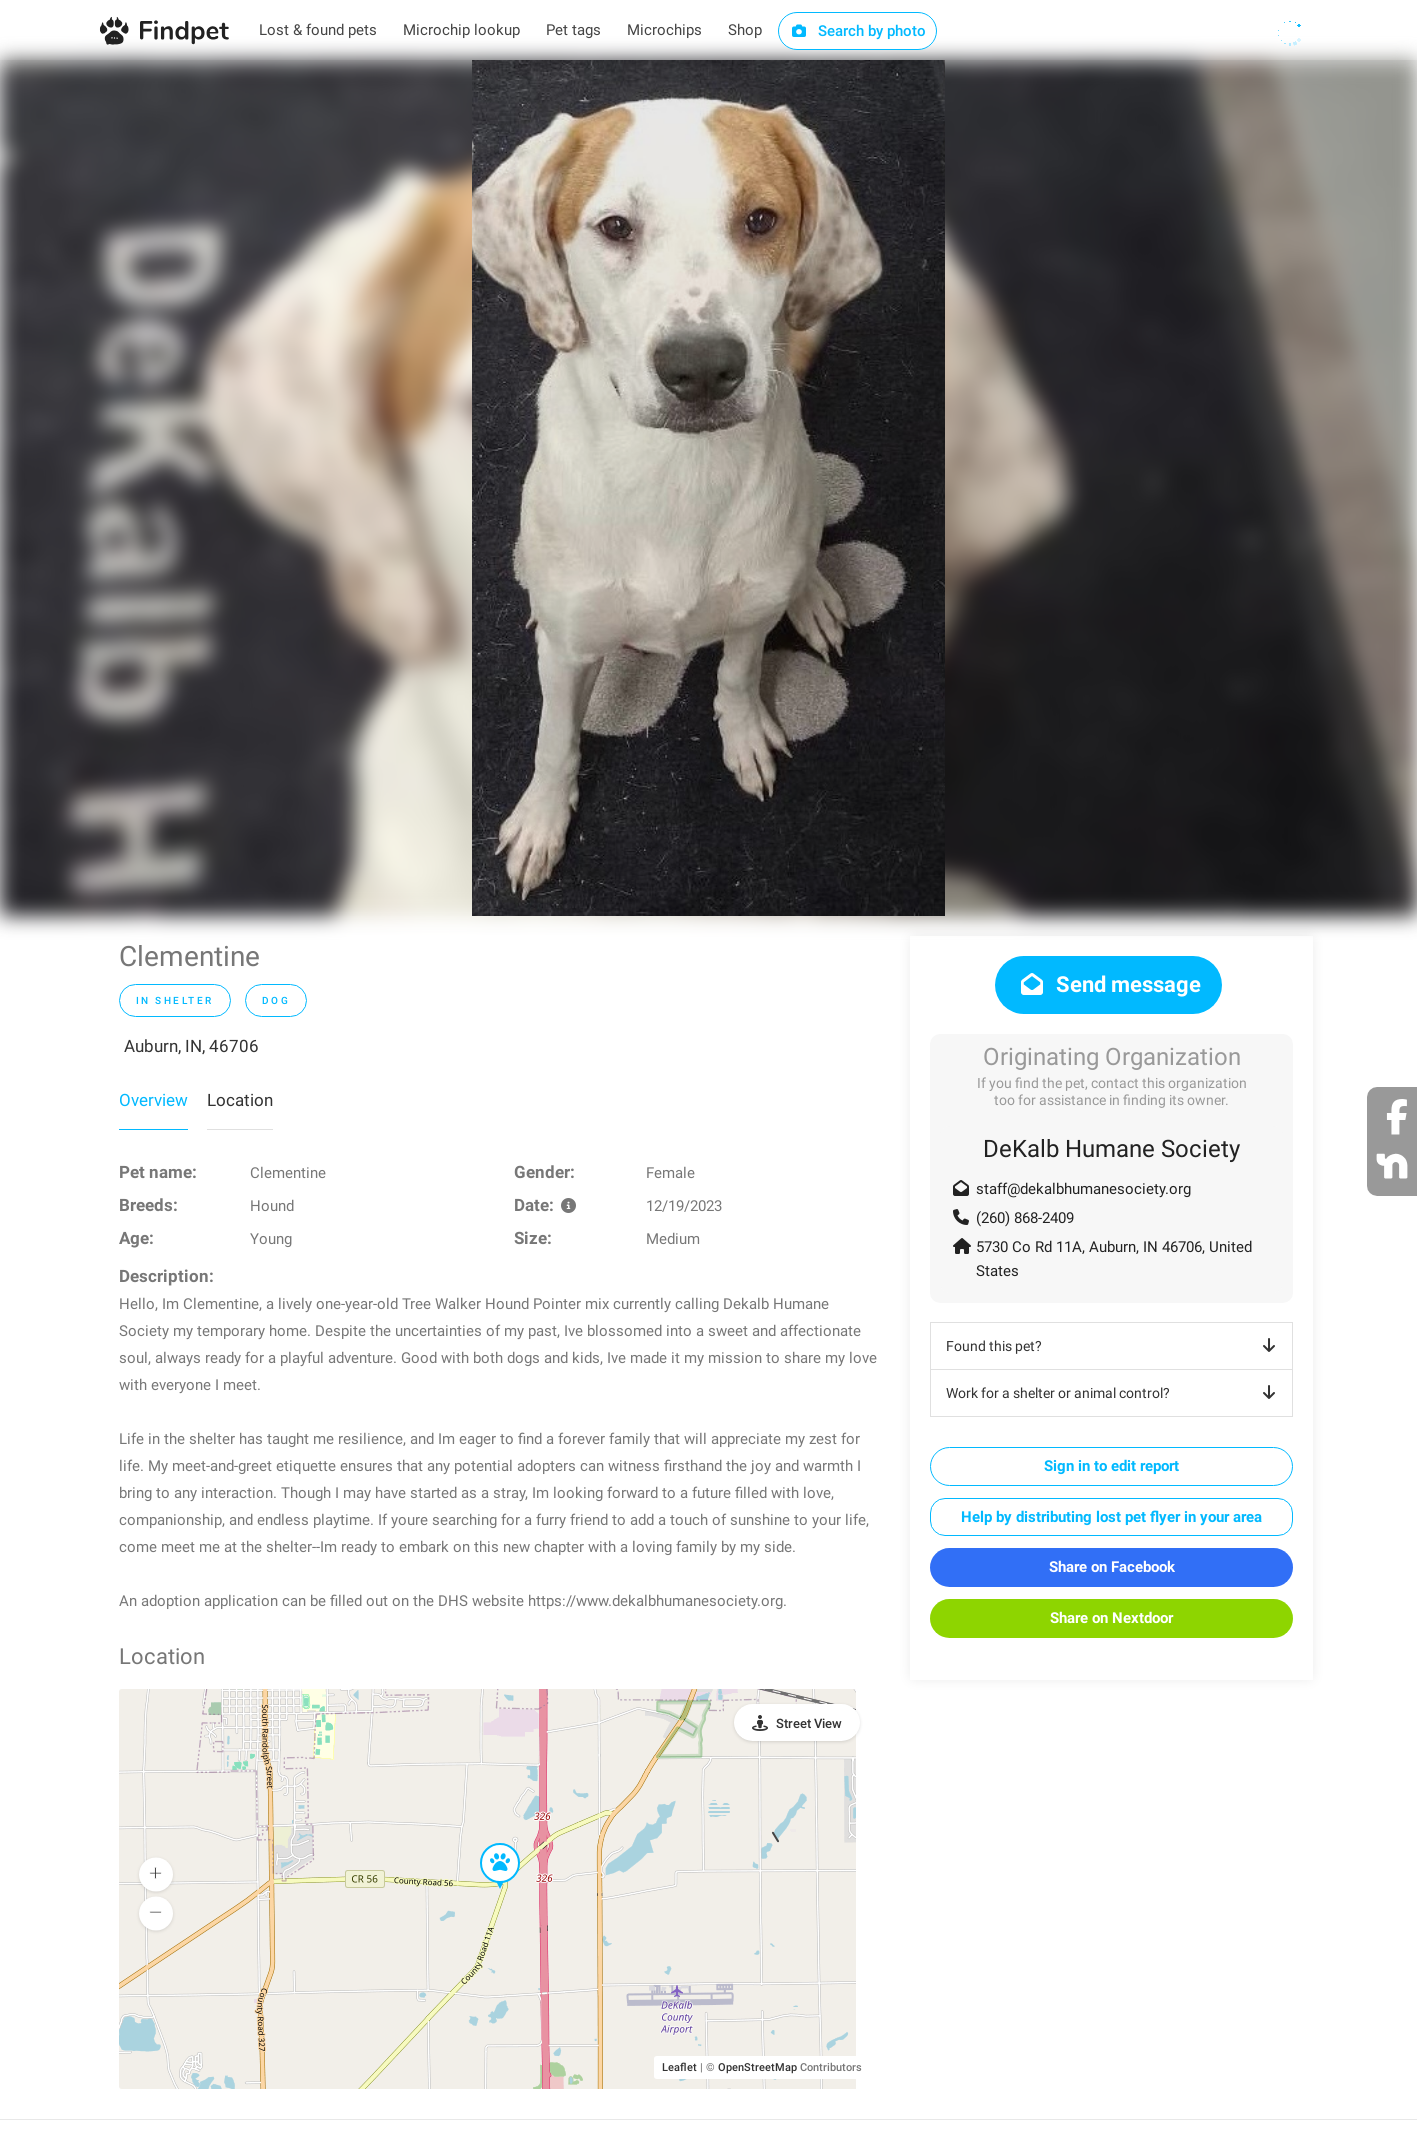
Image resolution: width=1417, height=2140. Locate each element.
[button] (486, 1844)
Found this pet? (1114, 1346)
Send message (1108, 984)
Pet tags (573, 30)
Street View (809, 1723)
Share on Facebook (1112, 1567)
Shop (745, 30)
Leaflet (679, 2067)
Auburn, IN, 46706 (191, 1046)
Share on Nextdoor (1111, 1618)
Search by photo (857, 31)
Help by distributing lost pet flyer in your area (1111, 1517)
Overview (153, 1100)
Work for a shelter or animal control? (1114, 1393)
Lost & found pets (318, 30)
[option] (708, 488)
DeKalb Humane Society (1111, 1149)
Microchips (664, 30)
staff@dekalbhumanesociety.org (1083, 1189)
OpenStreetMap (757, 2067)
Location (240, 1100)
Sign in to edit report (1111, 1466)
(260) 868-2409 (1025, 1218)
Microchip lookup (461, 30)
